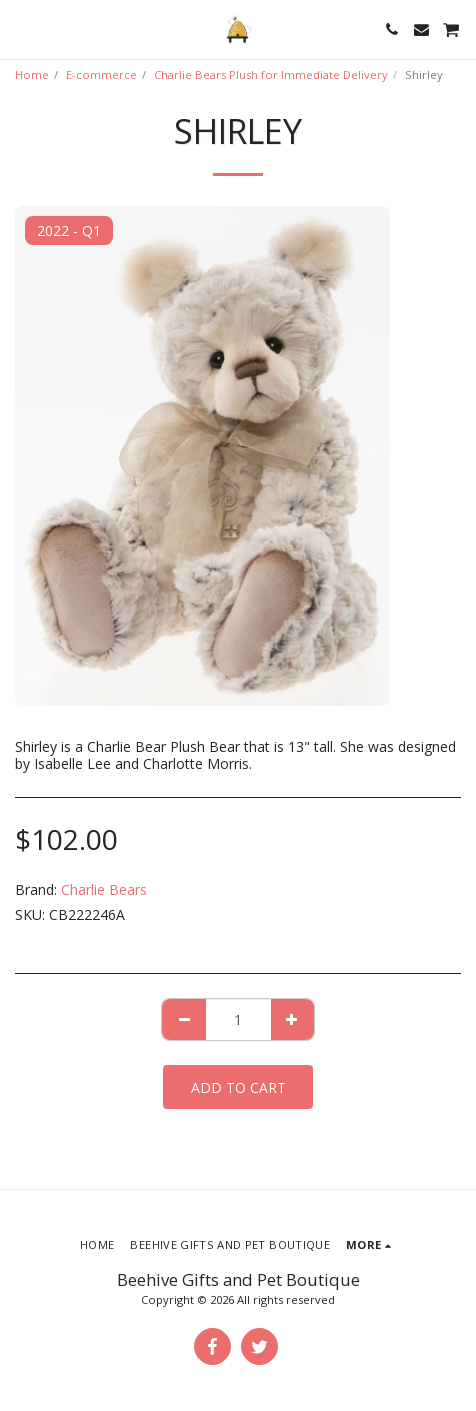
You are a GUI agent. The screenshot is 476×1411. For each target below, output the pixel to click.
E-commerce (101, 74)
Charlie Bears (104, 889)
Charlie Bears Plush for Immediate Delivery (271, 74)
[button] (22, 28)
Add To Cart (238, 1087)
